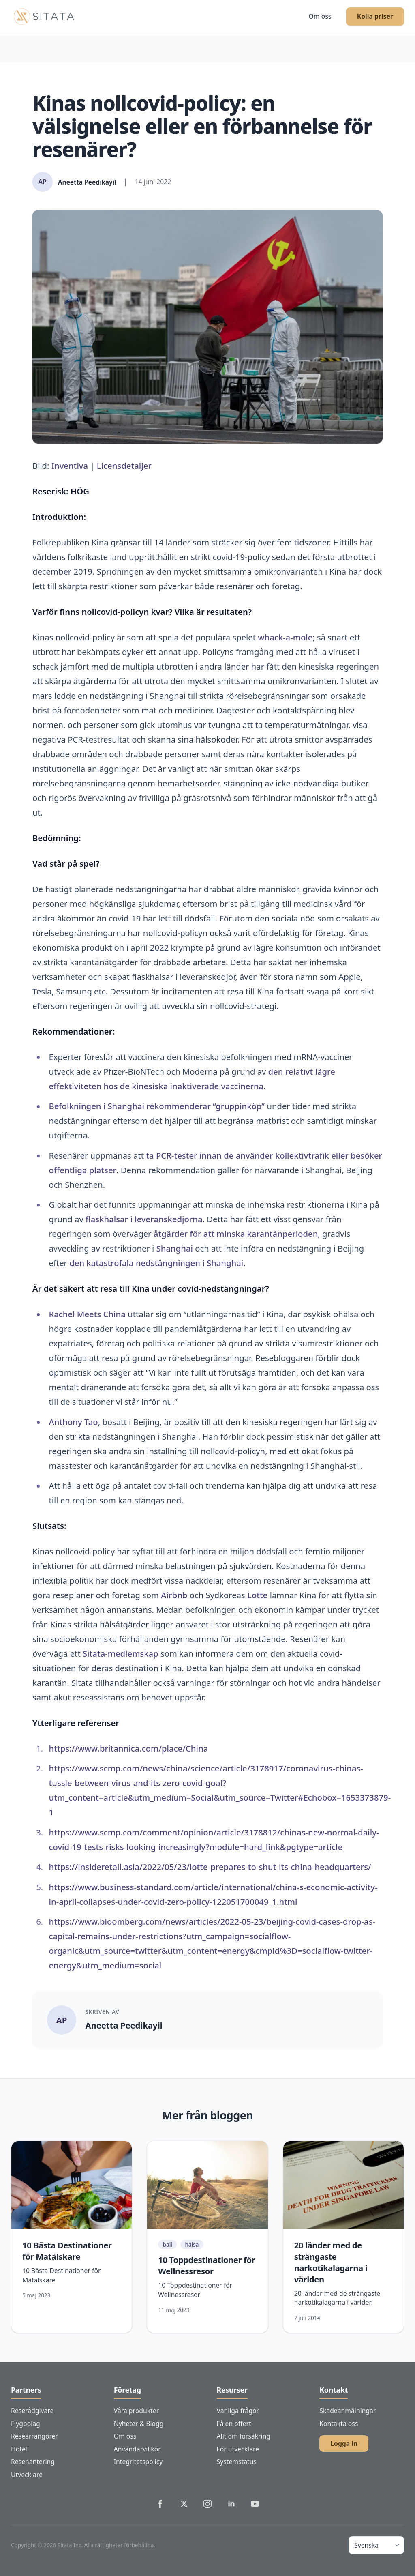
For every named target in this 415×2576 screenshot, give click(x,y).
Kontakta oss (338, 2423)
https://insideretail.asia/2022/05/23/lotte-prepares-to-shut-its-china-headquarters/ (210, 1866)
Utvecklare (27, 2474)
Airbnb (174, 1595)
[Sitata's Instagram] (207, 2504)
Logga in (343, 2443)
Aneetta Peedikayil (124, 2025)
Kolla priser (375, 16)
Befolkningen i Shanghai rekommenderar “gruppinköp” (157, 1106)
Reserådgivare (32, 2410)
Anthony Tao (73, 1422)
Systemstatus (237, 2461)
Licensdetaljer (124, 465)
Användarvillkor (137, 2449)
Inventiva (69, 465)
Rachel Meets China (87, 1314)
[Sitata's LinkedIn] (231, 2504)
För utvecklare (238, 2449)
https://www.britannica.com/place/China (128, 1748)
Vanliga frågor (238, 2410)
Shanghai (174, 1248)
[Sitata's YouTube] (255, 2504)
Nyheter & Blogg (139, 2423)
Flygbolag (25, 2423)
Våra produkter (136, 2410)
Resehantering (33, 2461)
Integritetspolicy (138, 2461)
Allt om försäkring (244, 2436)
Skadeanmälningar (347, 2410)
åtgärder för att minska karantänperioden (236, 1233)
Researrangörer (34, 2436)
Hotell (20, 2449)
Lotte (257, 1595)
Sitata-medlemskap (120, 1653)
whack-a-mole (285, 637)
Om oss (319, 16)
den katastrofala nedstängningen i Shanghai (156, 1263)
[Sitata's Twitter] (184, 2504)
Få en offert (234, 2423)
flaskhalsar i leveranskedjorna (144, 1219)
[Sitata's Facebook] (160, 2504)
